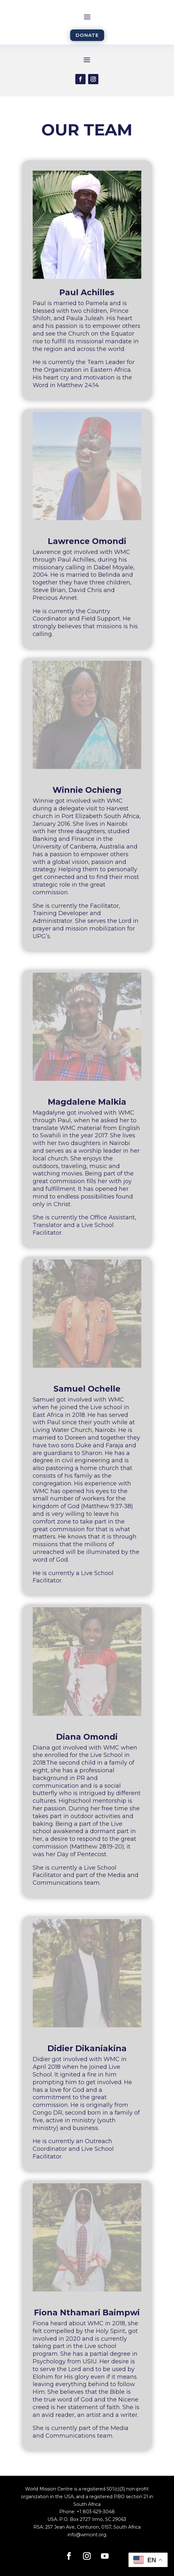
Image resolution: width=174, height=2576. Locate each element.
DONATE (87, 35)
